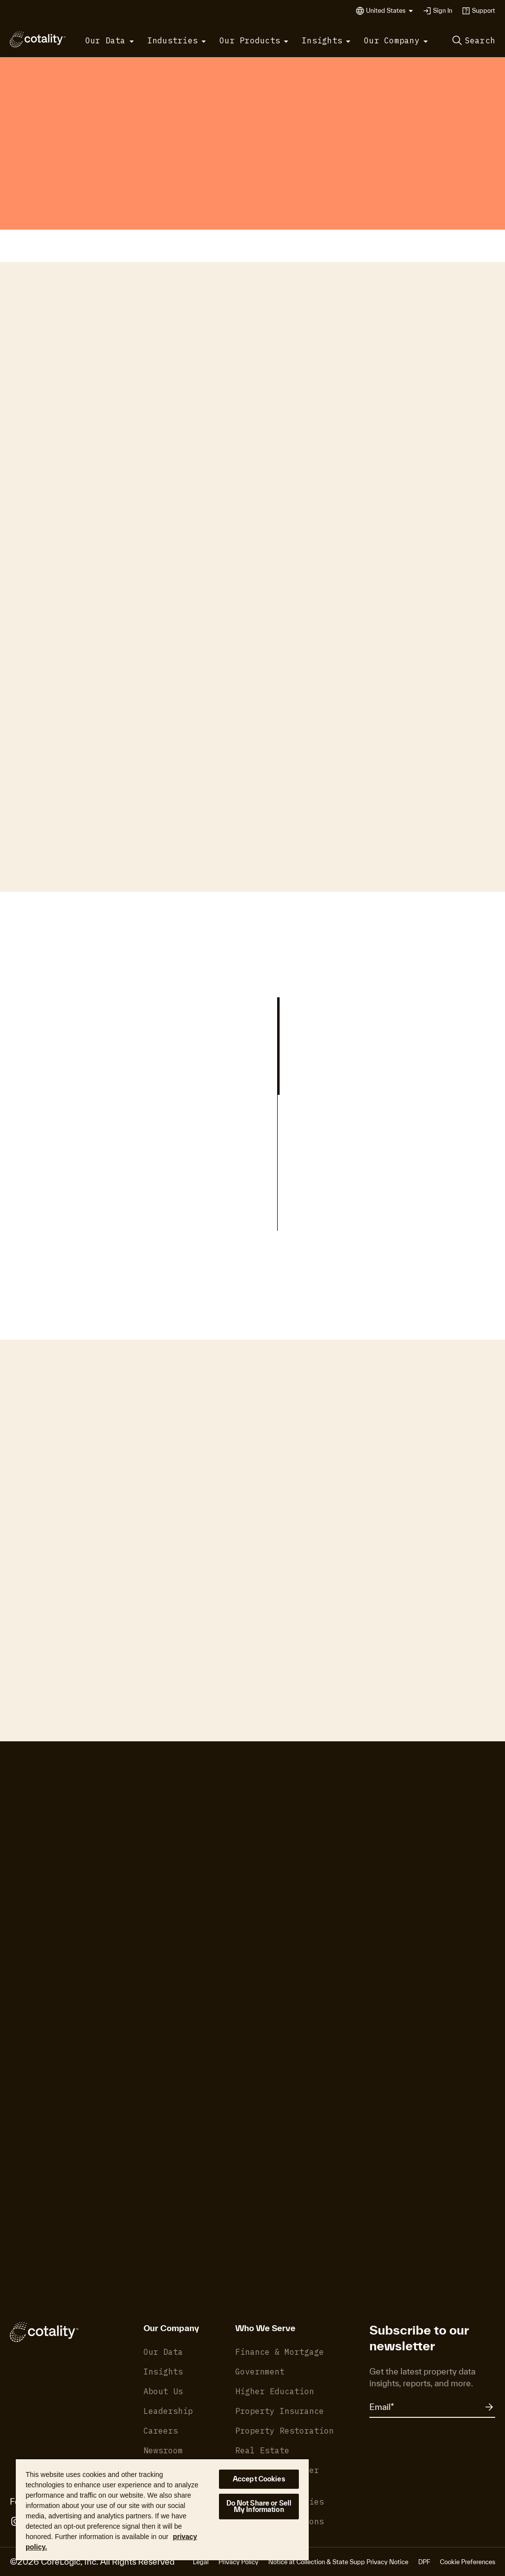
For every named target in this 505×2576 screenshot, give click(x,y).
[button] (389, 11)
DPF (424, 2562)
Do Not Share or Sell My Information (259, 2506)
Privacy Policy (238, 2562)
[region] (162, 2509)
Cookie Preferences (467, 2562)
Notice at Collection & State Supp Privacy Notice (338, 2562)
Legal (201, 2562)
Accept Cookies (259, 2479)
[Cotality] (38, 39)
